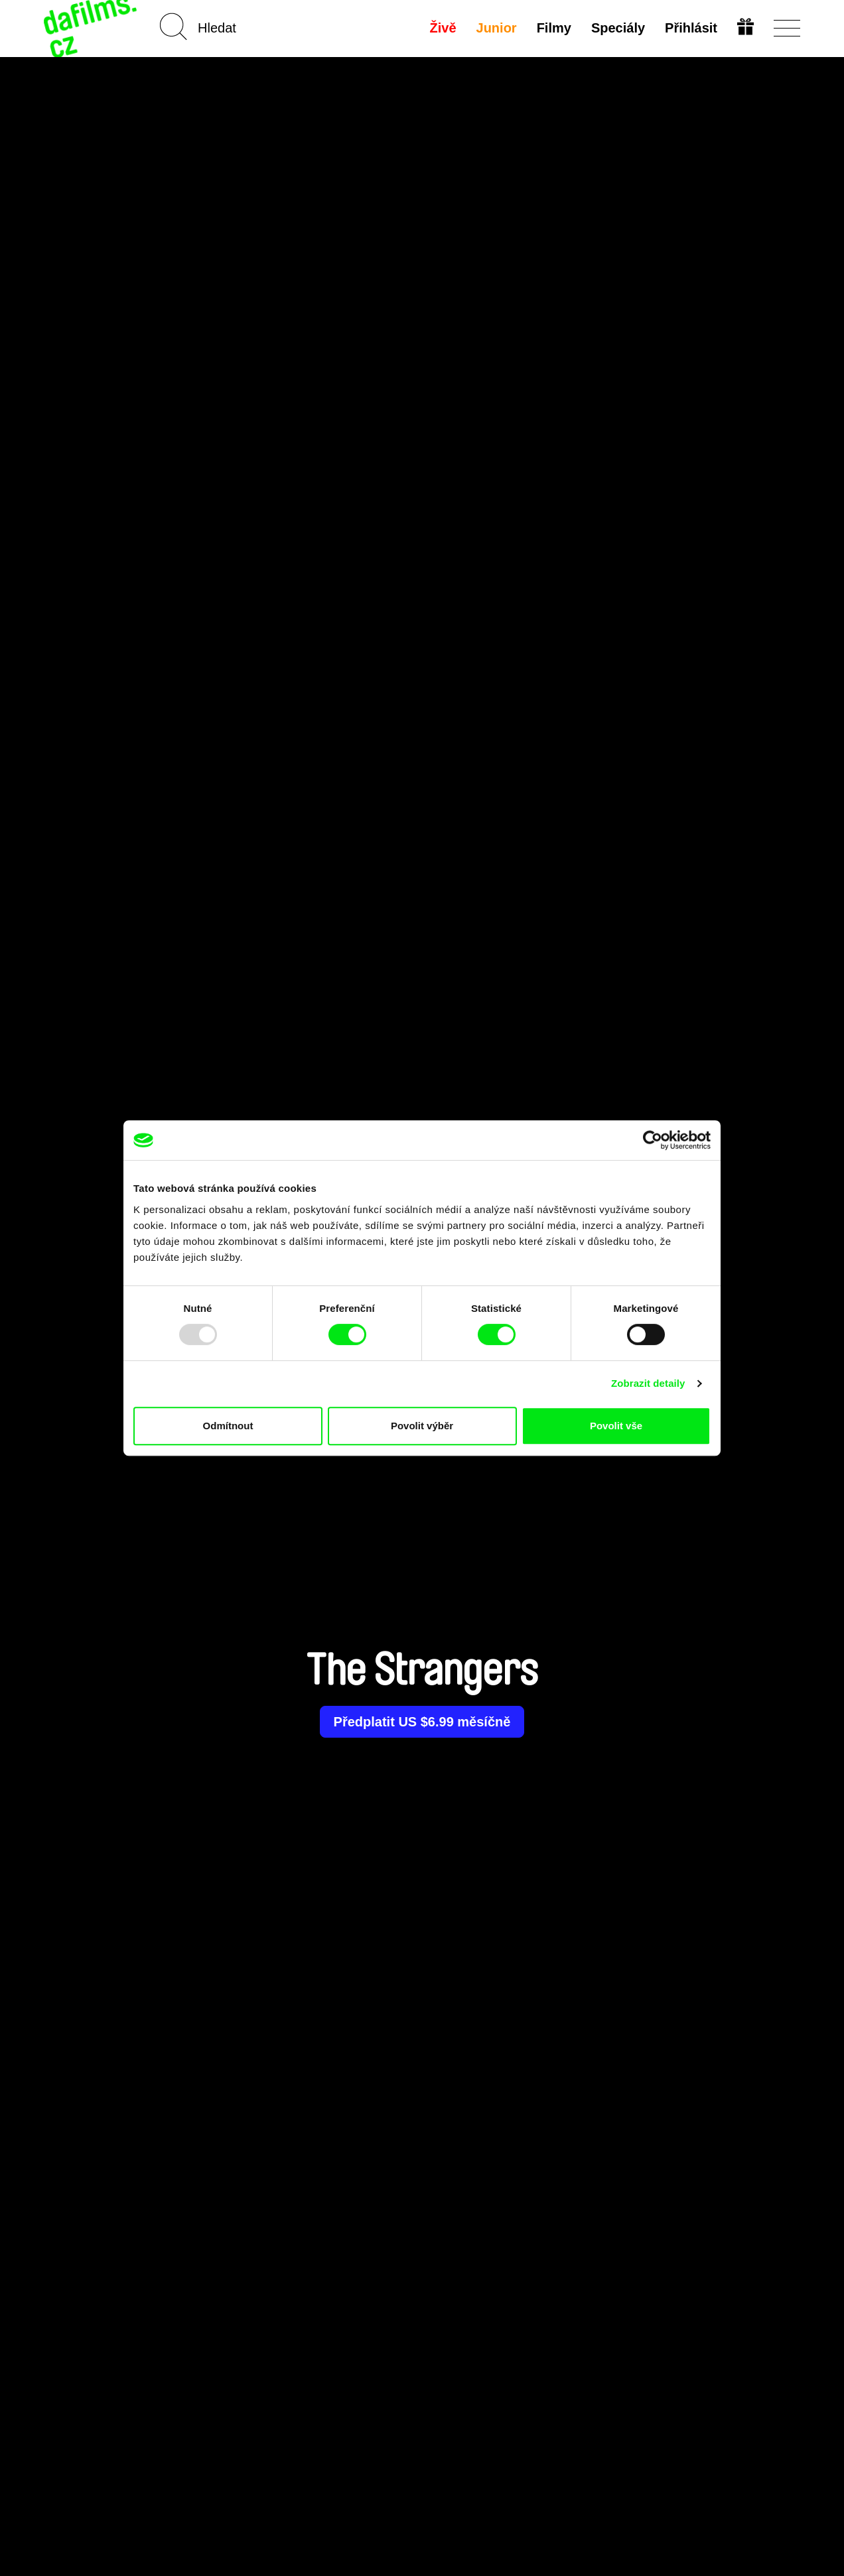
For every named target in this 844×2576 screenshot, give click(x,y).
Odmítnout (228, 1425)
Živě (443, 28)
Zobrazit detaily (648, 1383)
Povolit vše (616, 1425)
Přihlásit (691, 28)
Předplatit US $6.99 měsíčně (422, 1721)
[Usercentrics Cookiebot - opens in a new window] (653, 1140)
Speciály (618, 28)
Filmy (554, 28)
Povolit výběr (422, 1425)
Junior (496, 28)
